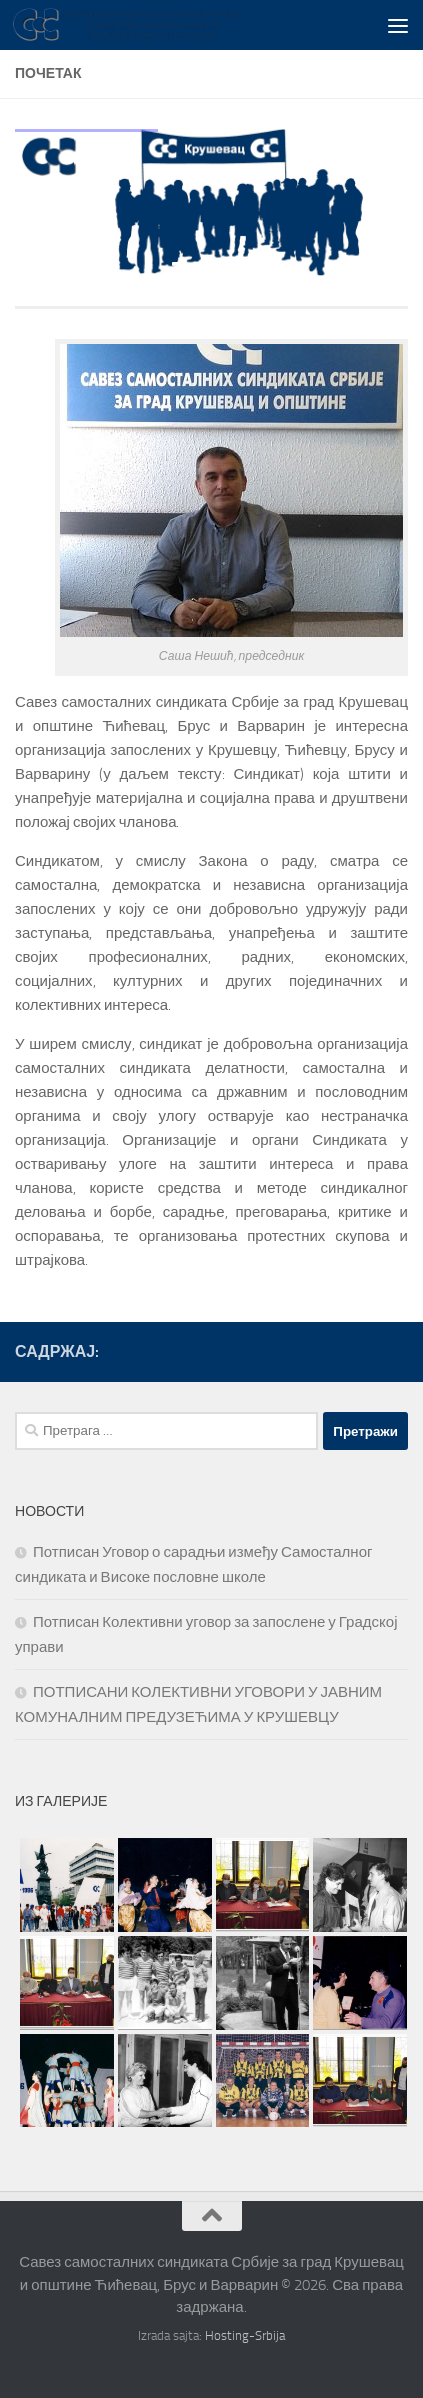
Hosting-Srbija (245, 2335)
